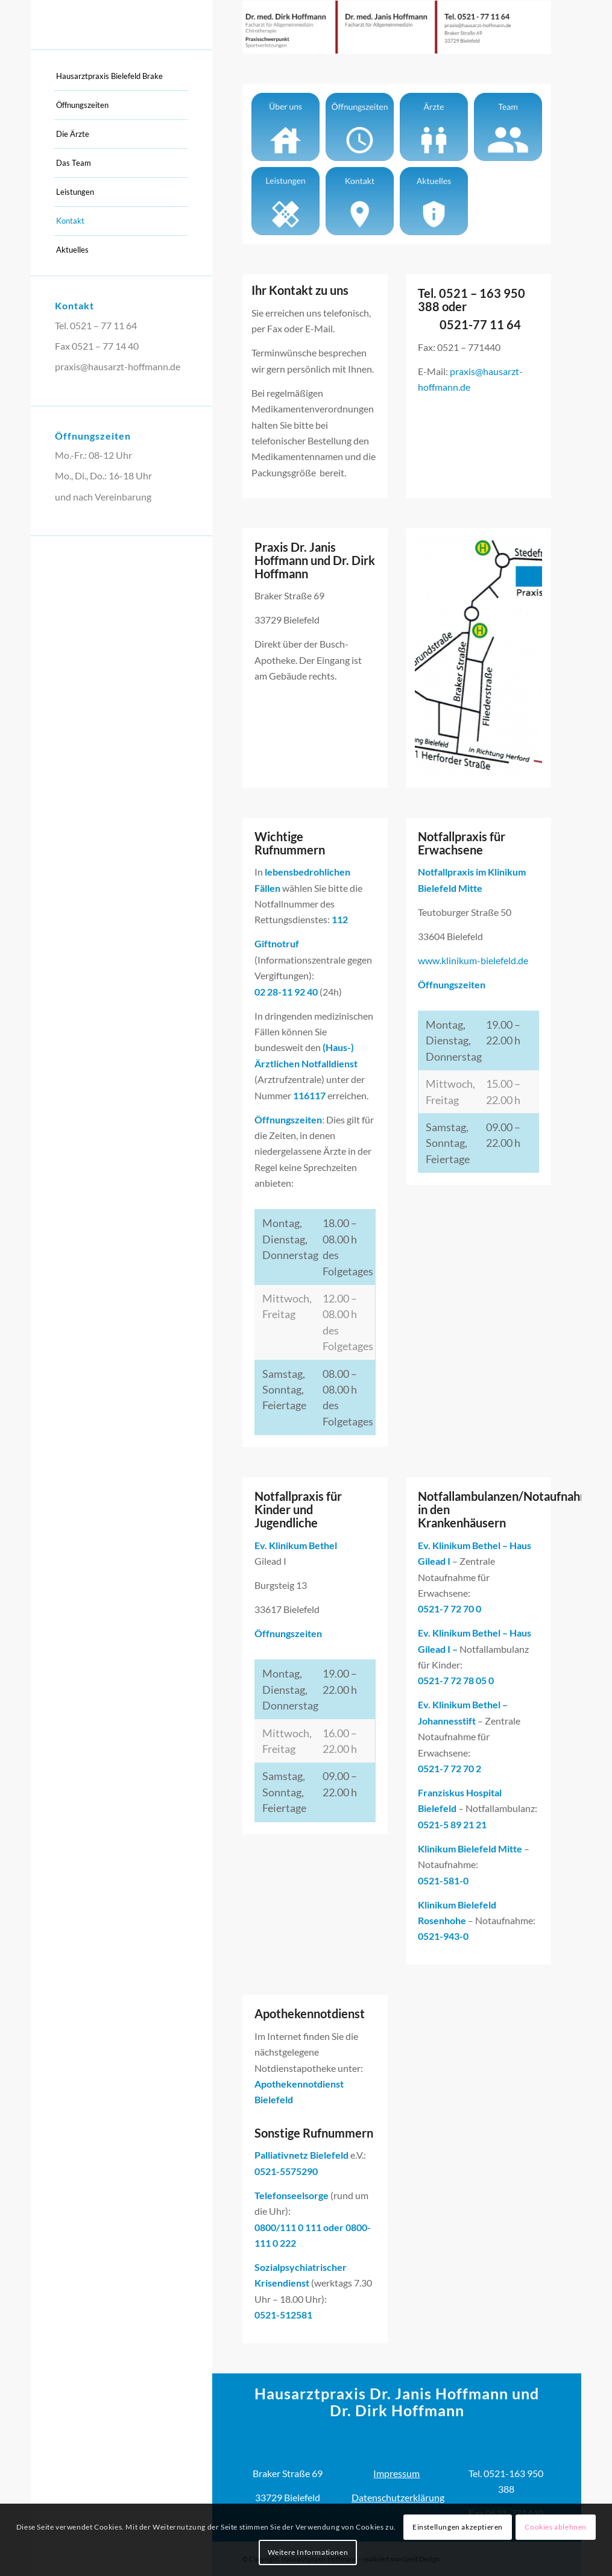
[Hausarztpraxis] (121, 24)
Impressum (396, 2473)
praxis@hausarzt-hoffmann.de (117, 366)
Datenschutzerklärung (398, 2497)
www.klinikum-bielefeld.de (473, 960)
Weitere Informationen (308, 2552)
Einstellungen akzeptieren (457, 2526)
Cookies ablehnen (556, 2526)
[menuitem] (121, 76)
